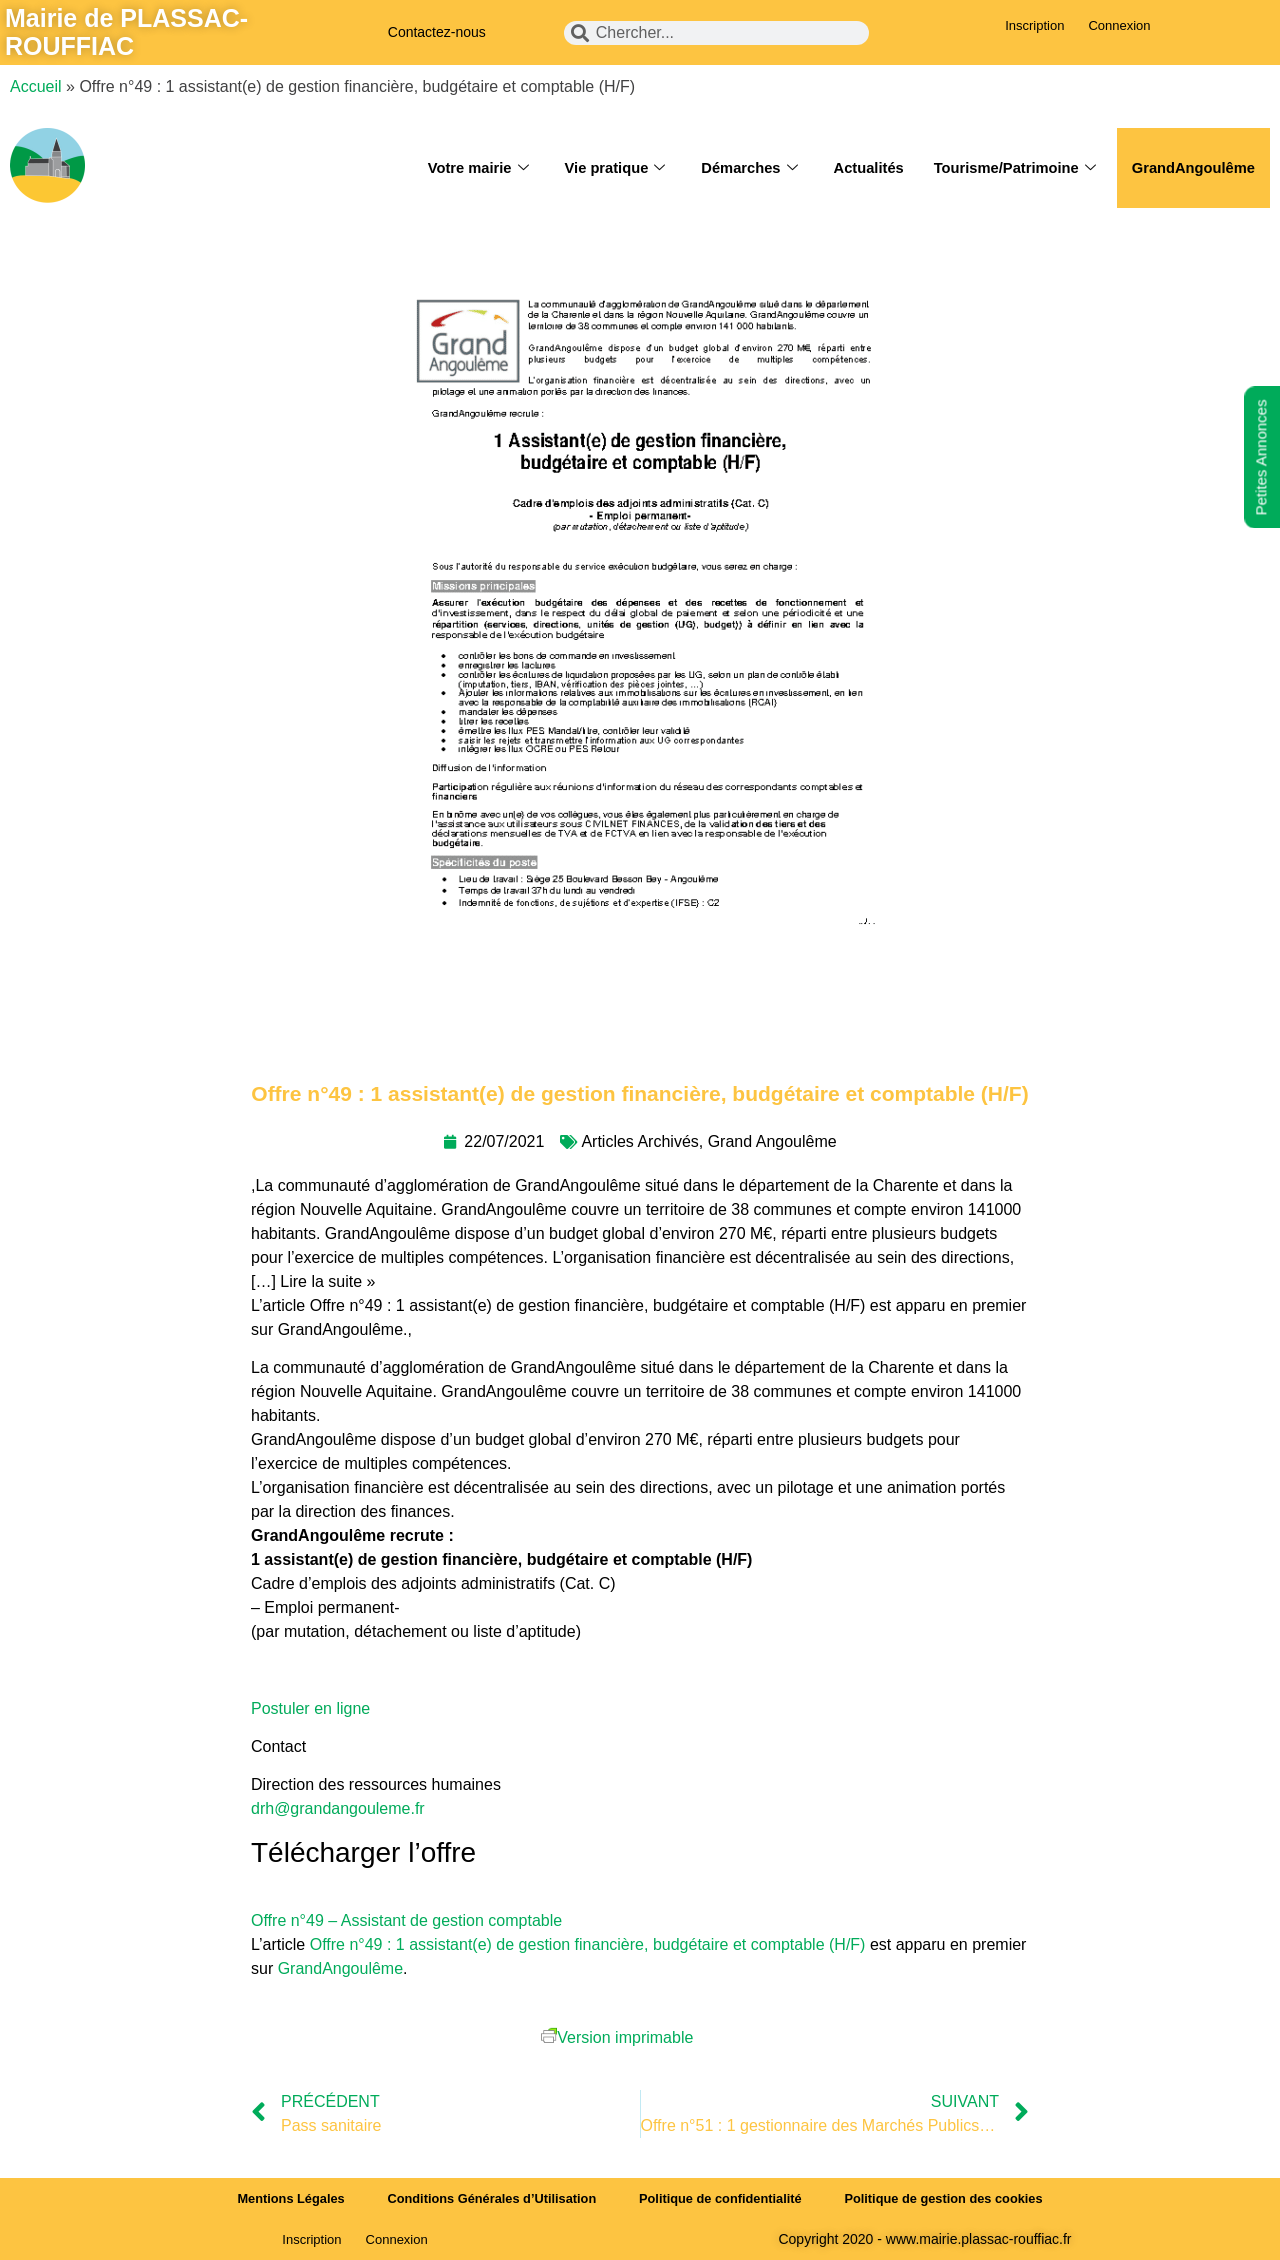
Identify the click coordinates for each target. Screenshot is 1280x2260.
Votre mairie (466, 168)
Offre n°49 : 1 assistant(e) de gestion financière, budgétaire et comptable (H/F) (588, 1944)
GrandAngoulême (1192, 167)
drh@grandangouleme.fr (338, 1808)
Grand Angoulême (772, 1141)
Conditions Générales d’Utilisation (489, 2198)
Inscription (1034, 25)
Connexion (1119, 25)
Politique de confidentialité (721, 2198)
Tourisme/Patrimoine (1010, 168)
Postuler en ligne (310, 1708)
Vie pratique (605, 168)
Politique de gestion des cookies (950, 2198)
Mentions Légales (284, 2198)
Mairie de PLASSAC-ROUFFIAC (126, 32)
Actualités (862, 167)
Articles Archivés (639, 1141)
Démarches (741, 168)
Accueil (36, 86)
